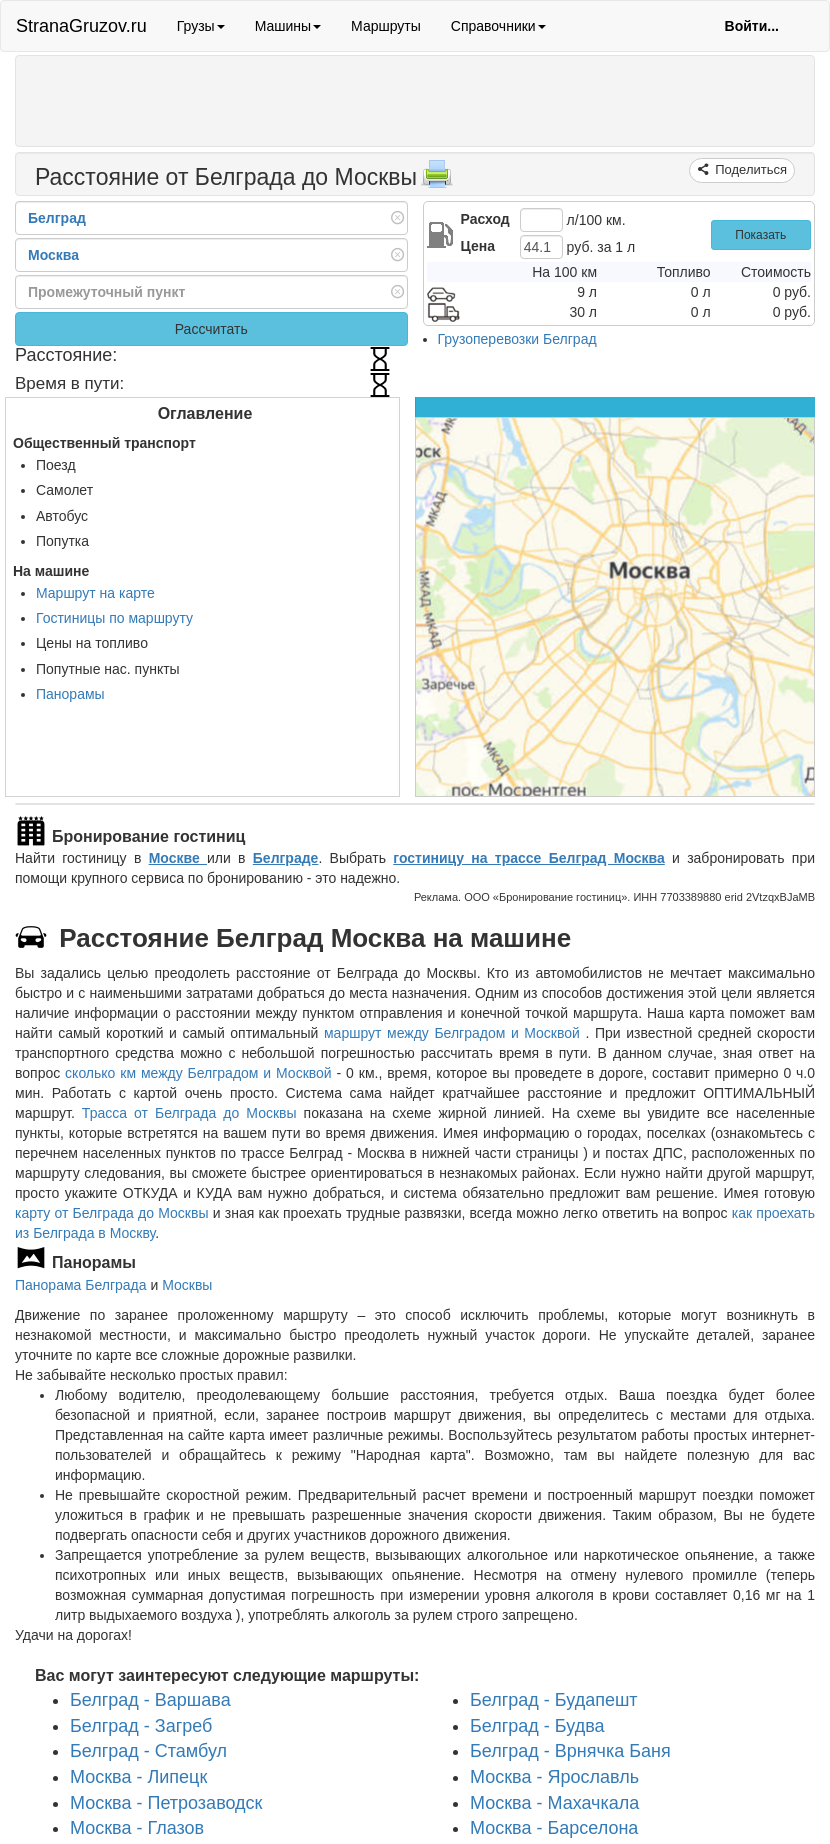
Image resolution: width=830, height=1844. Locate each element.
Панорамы (70, 694)
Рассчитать (211, 329)
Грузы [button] (201, 26)
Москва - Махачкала (554, 1803)
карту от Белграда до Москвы (112, 1213)
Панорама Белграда (81, 1285)
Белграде (286, 858)
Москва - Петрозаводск (166, 1803)
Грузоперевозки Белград (517, 339)
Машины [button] (288, 26)
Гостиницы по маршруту (114, 618)
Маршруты (386, 26)
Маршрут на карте (95, 593)
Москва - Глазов (137, 1828)
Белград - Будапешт (554, 1700)
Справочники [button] (498, 26)
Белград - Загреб (141, 1726)
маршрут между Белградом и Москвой (454, 1033)
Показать (760, 235)
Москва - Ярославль (554, 1777)
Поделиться (749, 169)
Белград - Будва (537, 1726)
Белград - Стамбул (148, 1751)
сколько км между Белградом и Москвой (198, 1073)
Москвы (187, 1285)
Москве (178, 858)
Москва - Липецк (138, 1777)
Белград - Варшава (150, 1700)
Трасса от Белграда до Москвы (189, 1113)
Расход (485, 219)
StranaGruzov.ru (81, 26)
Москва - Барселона (554, 1828)
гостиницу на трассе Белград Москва (529, 858)
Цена (478, 246)
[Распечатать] (437, 180)
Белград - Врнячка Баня (570, 1751)
